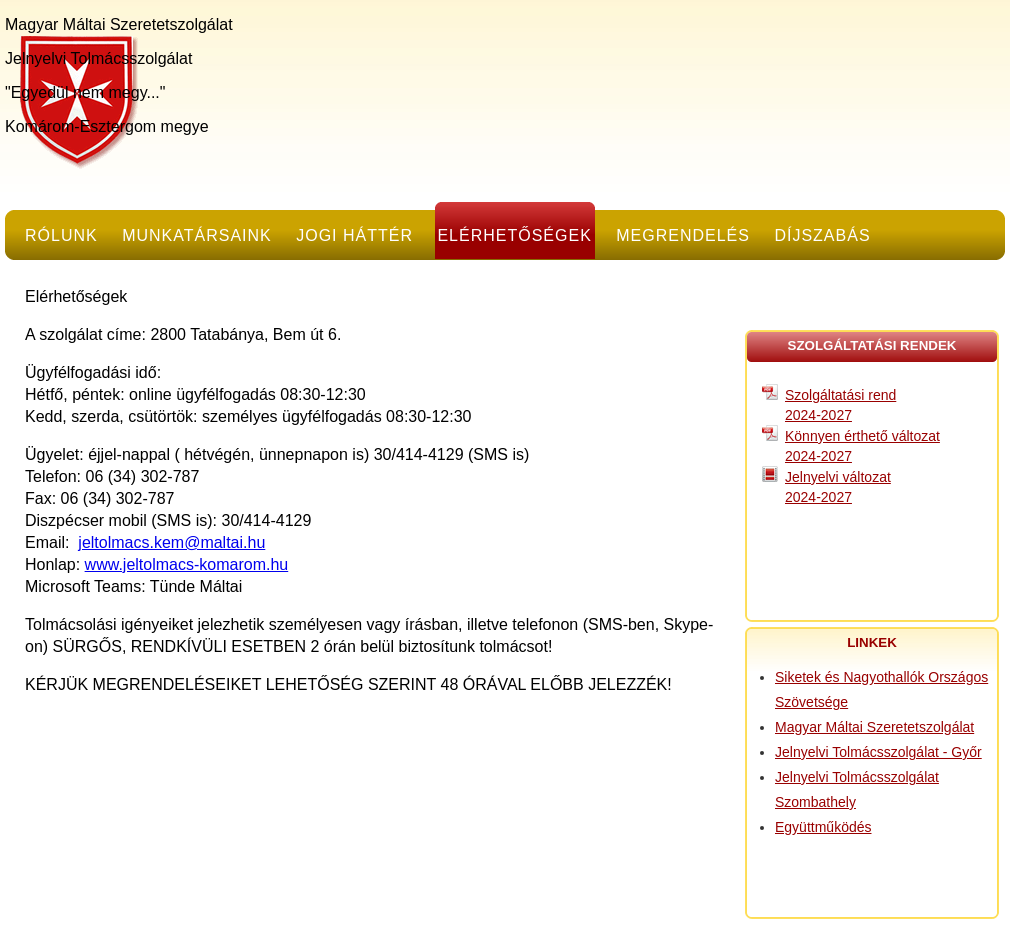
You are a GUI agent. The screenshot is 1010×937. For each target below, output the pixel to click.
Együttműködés (823, 827)
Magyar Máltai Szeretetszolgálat (874, 727)
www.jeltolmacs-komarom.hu (187, 564)
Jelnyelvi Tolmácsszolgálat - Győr (878, 752)
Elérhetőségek (514, 235)
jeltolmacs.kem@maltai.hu (171, 542)
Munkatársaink (197, 235)
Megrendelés (683, 235)
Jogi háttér (354, 235)
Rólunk (61, 235)
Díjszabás (822, 235)
